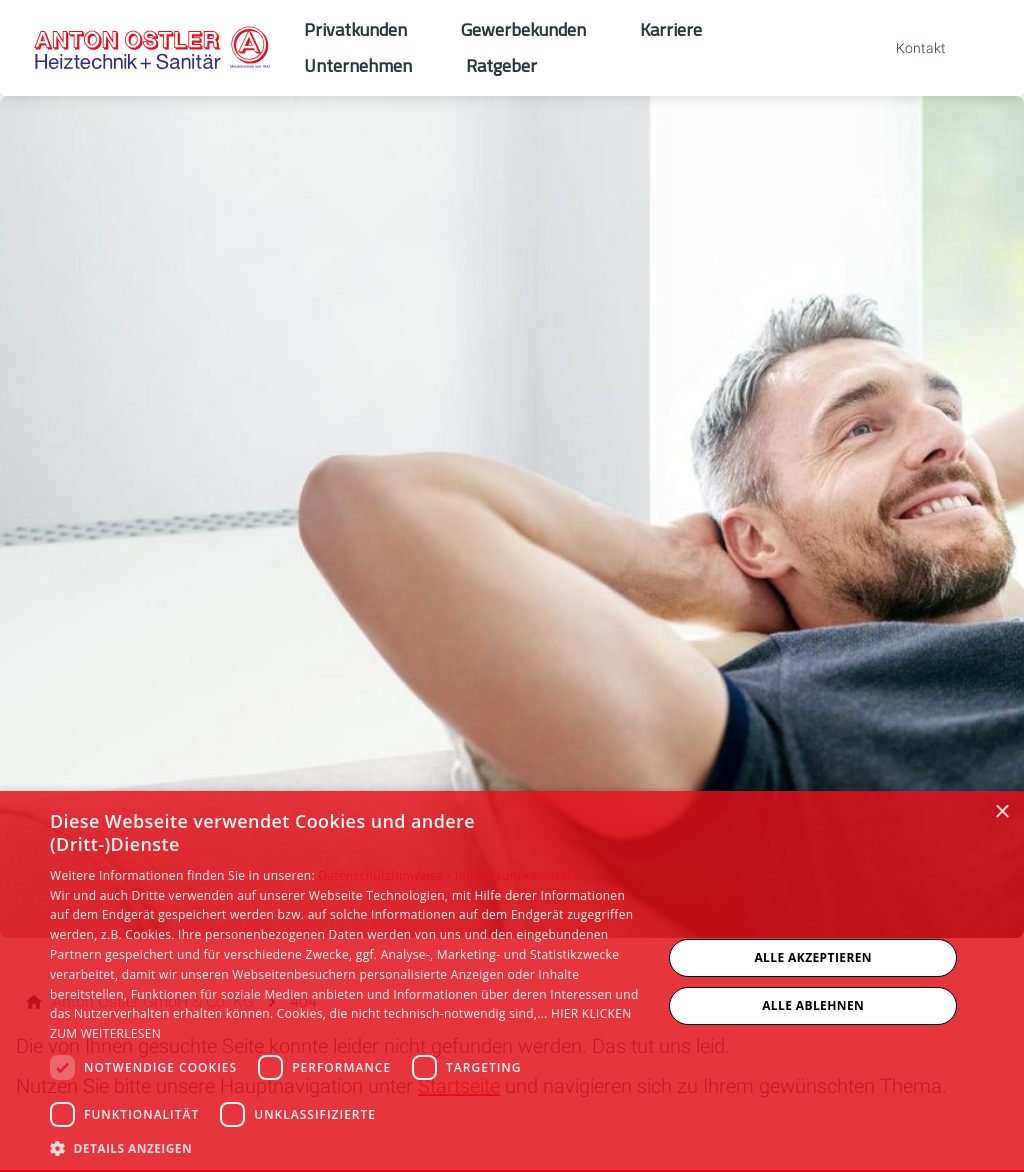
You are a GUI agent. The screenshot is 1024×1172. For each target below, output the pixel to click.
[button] (347, 1147)
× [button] (1001, 812)
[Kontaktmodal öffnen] (907, 48)
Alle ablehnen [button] (813, 1005)
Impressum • (494, 875)
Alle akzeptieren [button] (813, 957)
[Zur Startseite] (152, 48)
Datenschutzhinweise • (386, 875)
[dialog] (512, 981)
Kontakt (555, 875)
